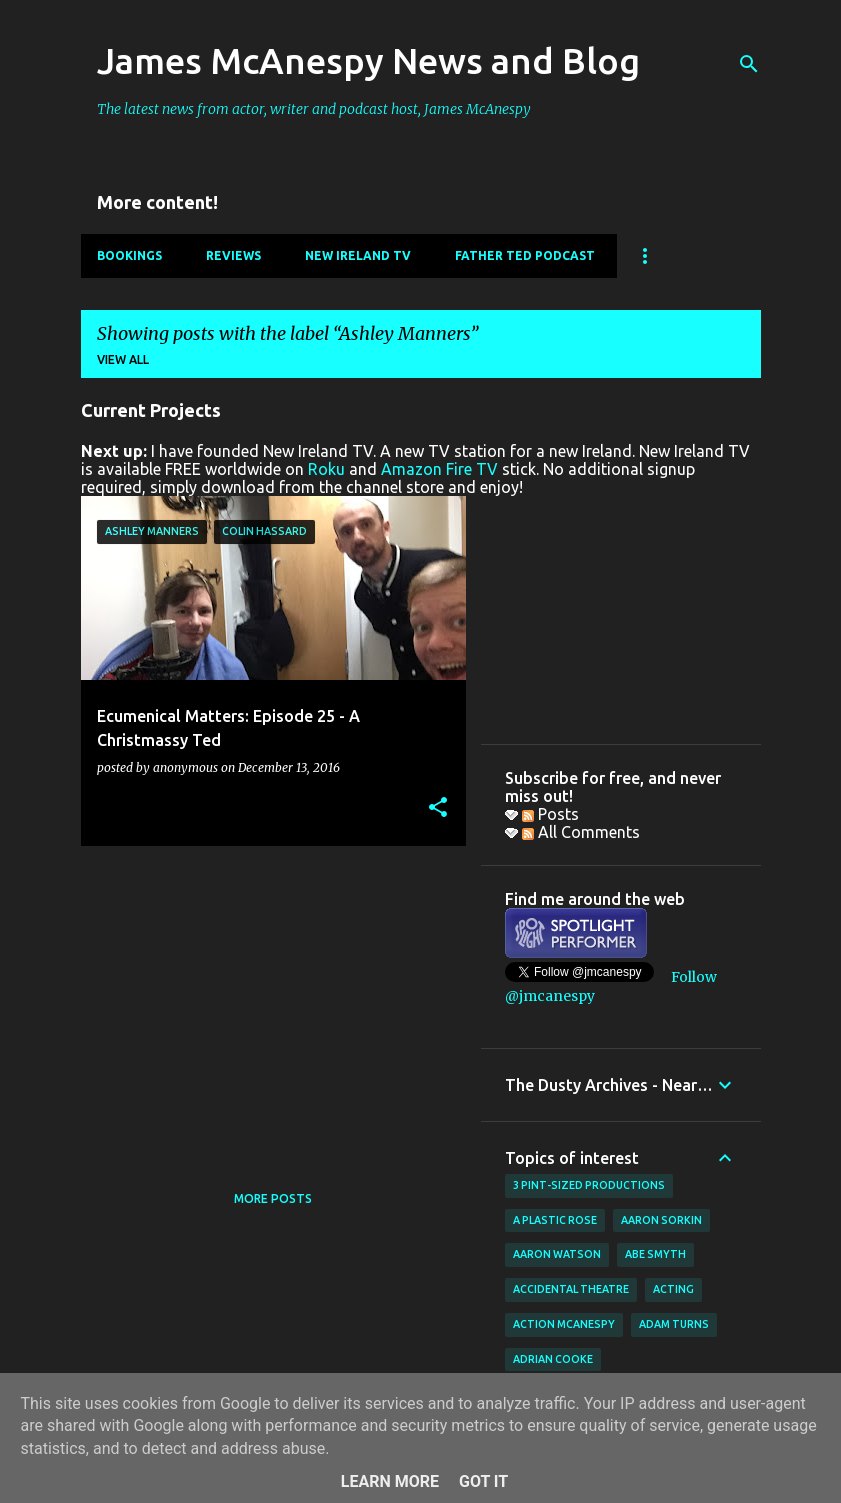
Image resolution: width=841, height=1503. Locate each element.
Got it (483, 1481)
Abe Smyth (655, 1254)
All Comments (581, 832)
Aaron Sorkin (661, 1220)
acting (673, 1289)
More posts (273, 1198)
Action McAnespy (564, 1324)
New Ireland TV (358, 255)
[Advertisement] (266, 1001)
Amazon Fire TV (439, 469)
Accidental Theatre (571, 1289)
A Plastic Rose (555, 1220)
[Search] (749, 64)
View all (123, 359)
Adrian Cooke (553, 1359)
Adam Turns (674, 1324)
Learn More (390, 1481)
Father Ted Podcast (525, 255)
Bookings (129, 255)
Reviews (233, 255)
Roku (326, 469)
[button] (438, 808)
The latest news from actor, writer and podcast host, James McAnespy (314, 109)
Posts (550, 814)
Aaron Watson (557, 1254)
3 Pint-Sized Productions (589, 1185)
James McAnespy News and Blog (368, 60)
